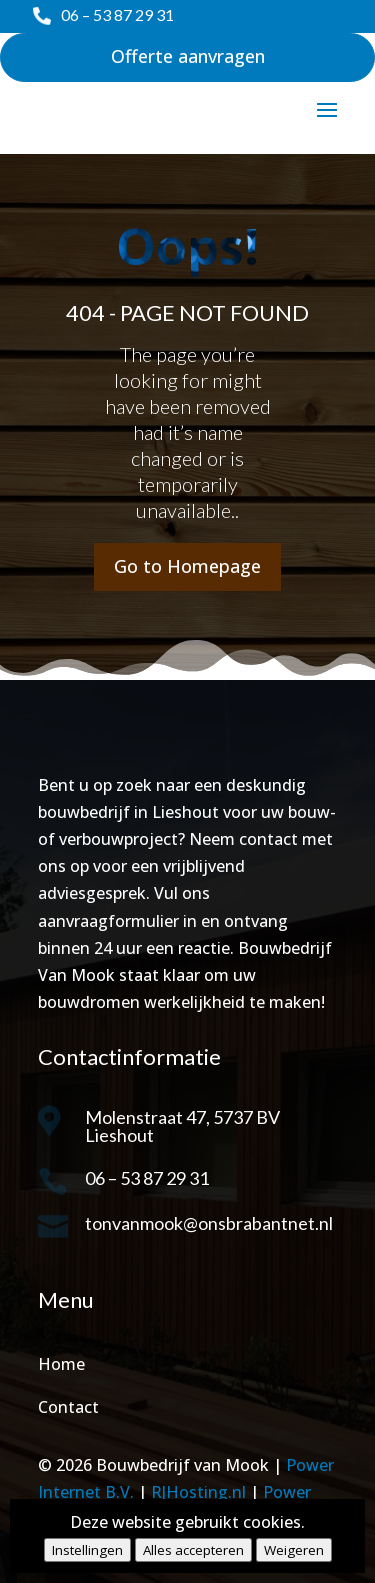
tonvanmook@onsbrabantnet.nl (209, 1223)
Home (61, 1364)
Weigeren (294, 1550)
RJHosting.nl (198, 1492)
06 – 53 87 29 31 (117, 14)
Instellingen (87, 1550)
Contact (68, 1407)
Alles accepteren (193, 1550)
